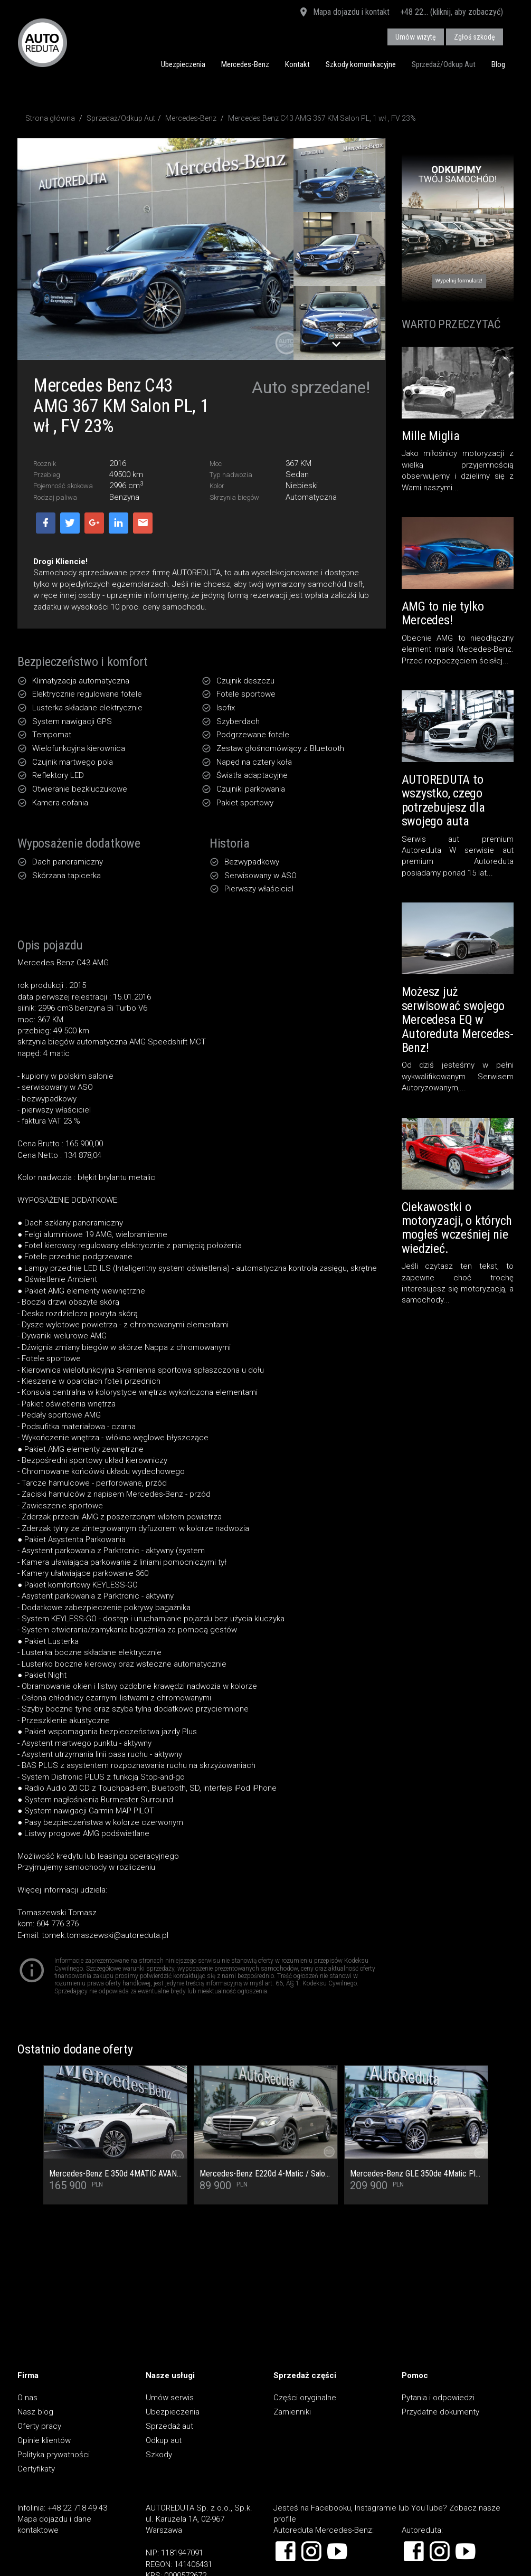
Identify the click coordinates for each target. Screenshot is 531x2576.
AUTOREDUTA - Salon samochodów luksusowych (42, 42)
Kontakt (297, 64)
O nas (27, 2397)
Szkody (159, 2454)
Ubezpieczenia (183, 64)
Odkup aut (164, 2440)
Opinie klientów (44, 2440)
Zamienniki (292, 2412)
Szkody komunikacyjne (361, 64)
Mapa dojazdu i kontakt (344, 12)
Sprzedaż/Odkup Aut (444, 64)
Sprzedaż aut (169, 2426)
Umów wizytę (415, 37)
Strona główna (50, 118)
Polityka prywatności (53, 2454)
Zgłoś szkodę (474, 37)
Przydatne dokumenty (440, 2412)
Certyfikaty (36, 2469)
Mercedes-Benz (245, 64)
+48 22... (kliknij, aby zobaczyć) (451, 12)
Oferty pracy (39, 2426)
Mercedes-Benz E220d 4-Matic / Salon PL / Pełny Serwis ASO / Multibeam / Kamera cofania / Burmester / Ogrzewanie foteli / (266, 2174)
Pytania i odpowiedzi (438, 2397)
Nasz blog (35, 2412)
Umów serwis (170, 2397)
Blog (498, 64)
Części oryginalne (304, 2397)
